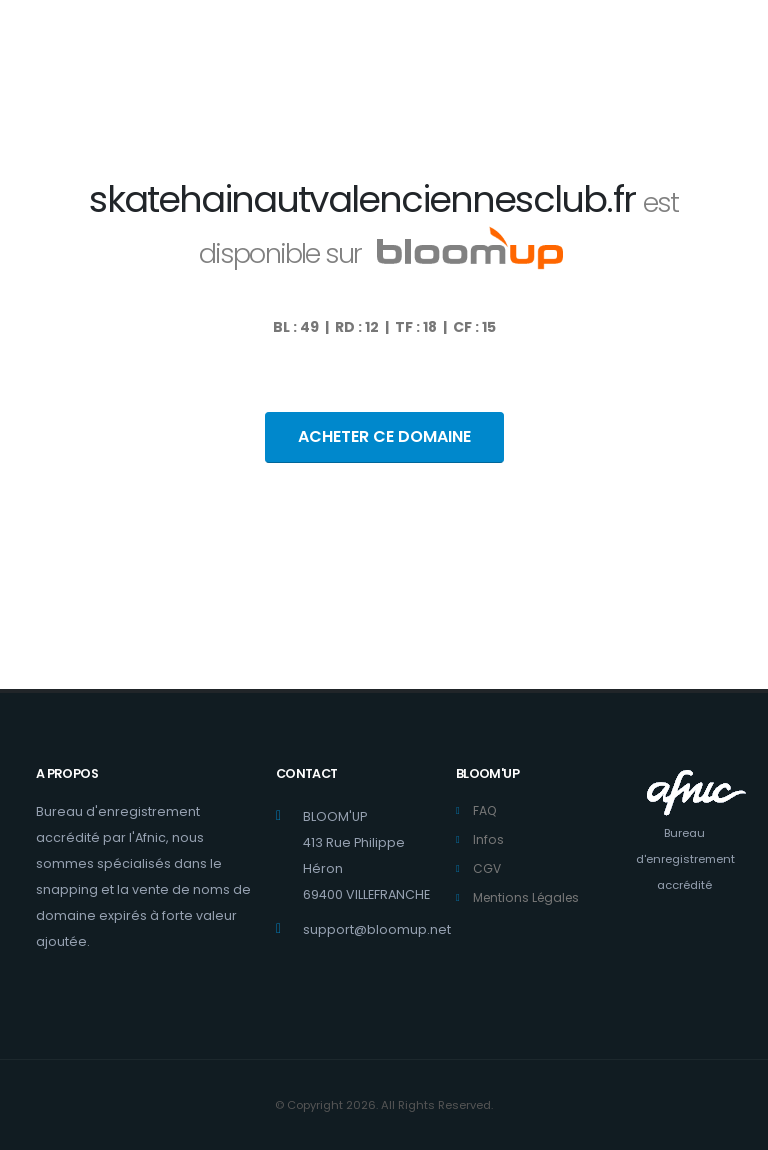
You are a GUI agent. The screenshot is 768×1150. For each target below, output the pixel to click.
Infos (488, 839)
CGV (487, 868)
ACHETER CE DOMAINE (384, 436)
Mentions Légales (529, 897)
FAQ (485, 810)
